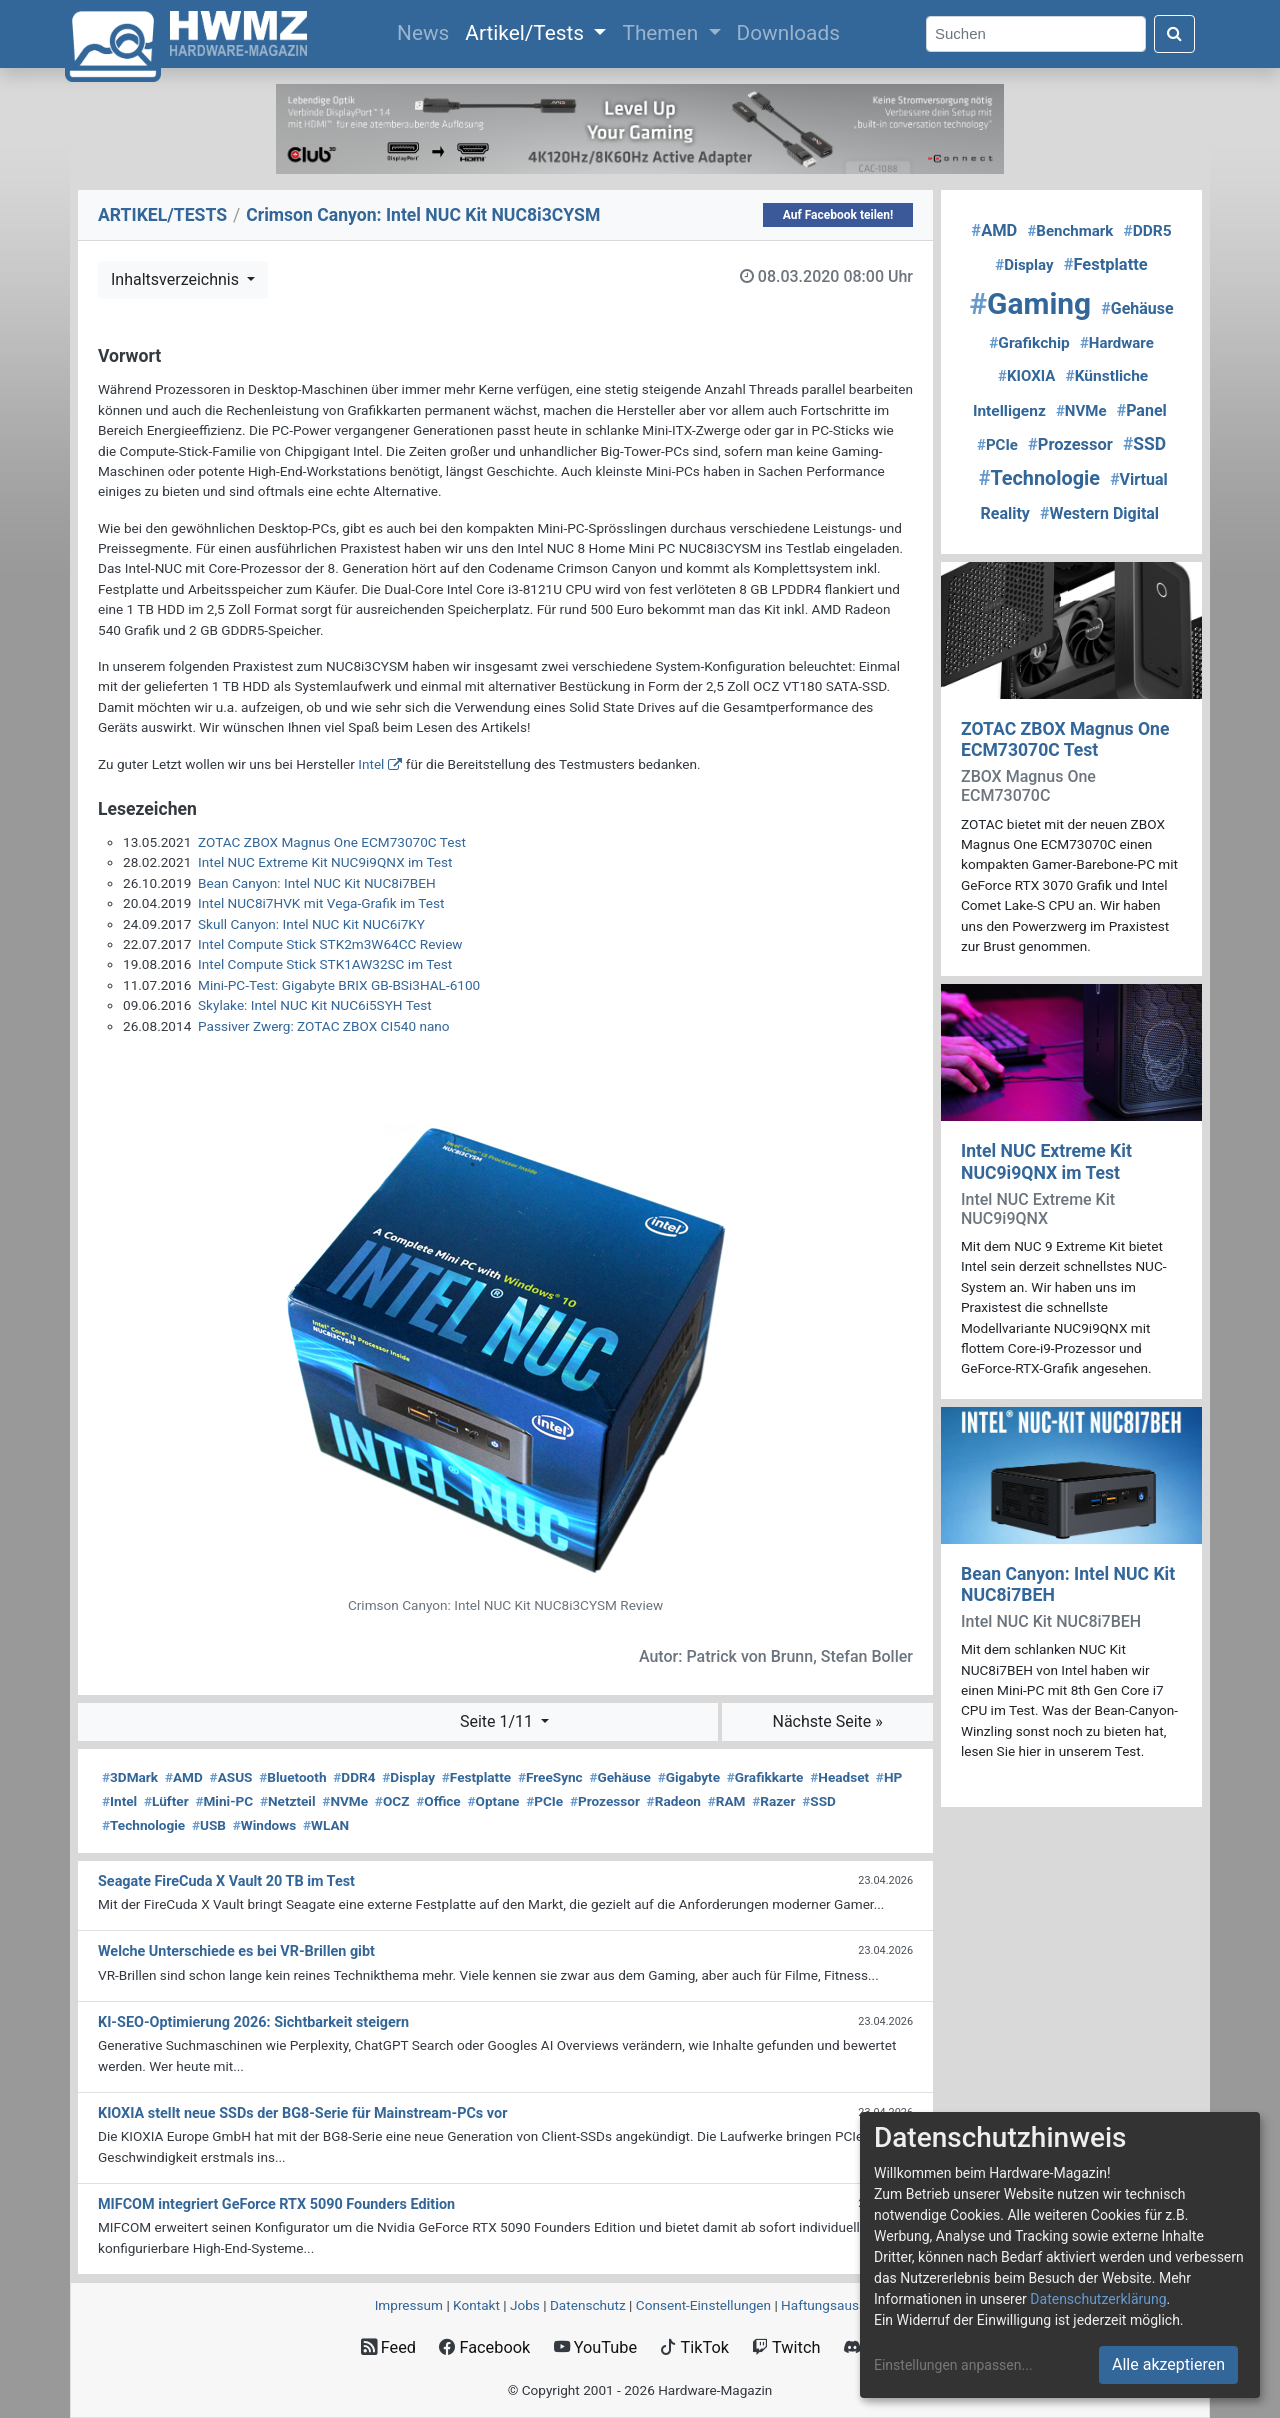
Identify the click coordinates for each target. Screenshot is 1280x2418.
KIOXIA (1026, 376)
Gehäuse (620, 1777)
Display (408, 1777)
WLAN (326, 1825)
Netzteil (288, 1801)
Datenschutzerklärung (1098, 2299)
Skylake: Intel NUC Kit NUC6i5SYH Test (315, 1005)
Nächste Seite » (827, 1721)
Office (438, 1801)
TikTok (694, 2347)
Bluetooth (292, 1777)
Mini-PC (224, 1801)
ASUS (231, 1777)
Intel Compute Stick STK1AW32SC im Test (325, 964)
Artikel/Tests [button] (527, 33)
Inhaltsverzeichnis (177, 279)
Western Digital (1099, 513)
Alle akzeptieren (1168, 2364)
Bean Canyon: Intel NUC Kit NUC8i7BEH (317, 883)
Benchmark (1070, 231)
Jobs (525, 2305)
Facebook (484, 2347)
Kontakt (476, 2305)
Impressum (409, 2305)
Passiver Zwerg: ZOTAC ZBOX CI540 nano (324, 1026)
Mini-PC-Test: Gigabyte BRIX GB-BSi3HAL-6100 (339, 985)
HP (889, 1777)
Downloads (788, 33)
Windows (264, 1825)
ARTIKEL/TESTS (162, 215)
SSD (819, 1801)
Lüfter (166, 1801)
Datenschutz (588, 2305)
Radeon (674, 1801)
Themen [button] (662, 33)
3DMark (130, 1777)
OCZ (392, 1801)
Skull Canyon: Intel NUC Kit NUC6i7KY (311, 924)
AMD (184, 1777)
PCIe (544, 1801)
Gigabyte (689, 1777)
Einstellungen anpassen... (953, 2365)
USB (209, 1825)
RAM (727, 1801)
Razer (773, 1801)
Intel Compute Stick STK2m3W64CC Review (330, 944)
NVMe (345, 1801)
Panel (1142, 410)
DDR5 (1147, 231)
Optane (493, 1801)
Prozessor (605, 1801)
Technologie (143, 1825)
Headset (839, 1777)
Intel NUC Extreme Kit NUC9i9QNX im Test (325, 862)
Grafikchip (1029, 343)
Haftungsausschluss (843, 2305)
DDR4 (354, 1777)
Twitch (786, 2347)
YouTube (595, 2347)
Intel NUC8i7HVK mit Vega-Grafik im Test (321, 903)
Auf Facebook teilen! (838, 215)
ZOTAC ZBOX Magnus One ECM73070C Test (332, 842)
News (427, 31)
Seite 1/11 (498, 1721)
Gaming (1030, 303)
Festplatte (476, 1777)
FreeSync (550, 1777)
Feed (388, 2347)
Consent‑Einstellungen (703, 2305)
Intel (371, 764)
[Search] (1036, 34)
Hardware (1117, 343)
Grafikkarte (765, 1777)
